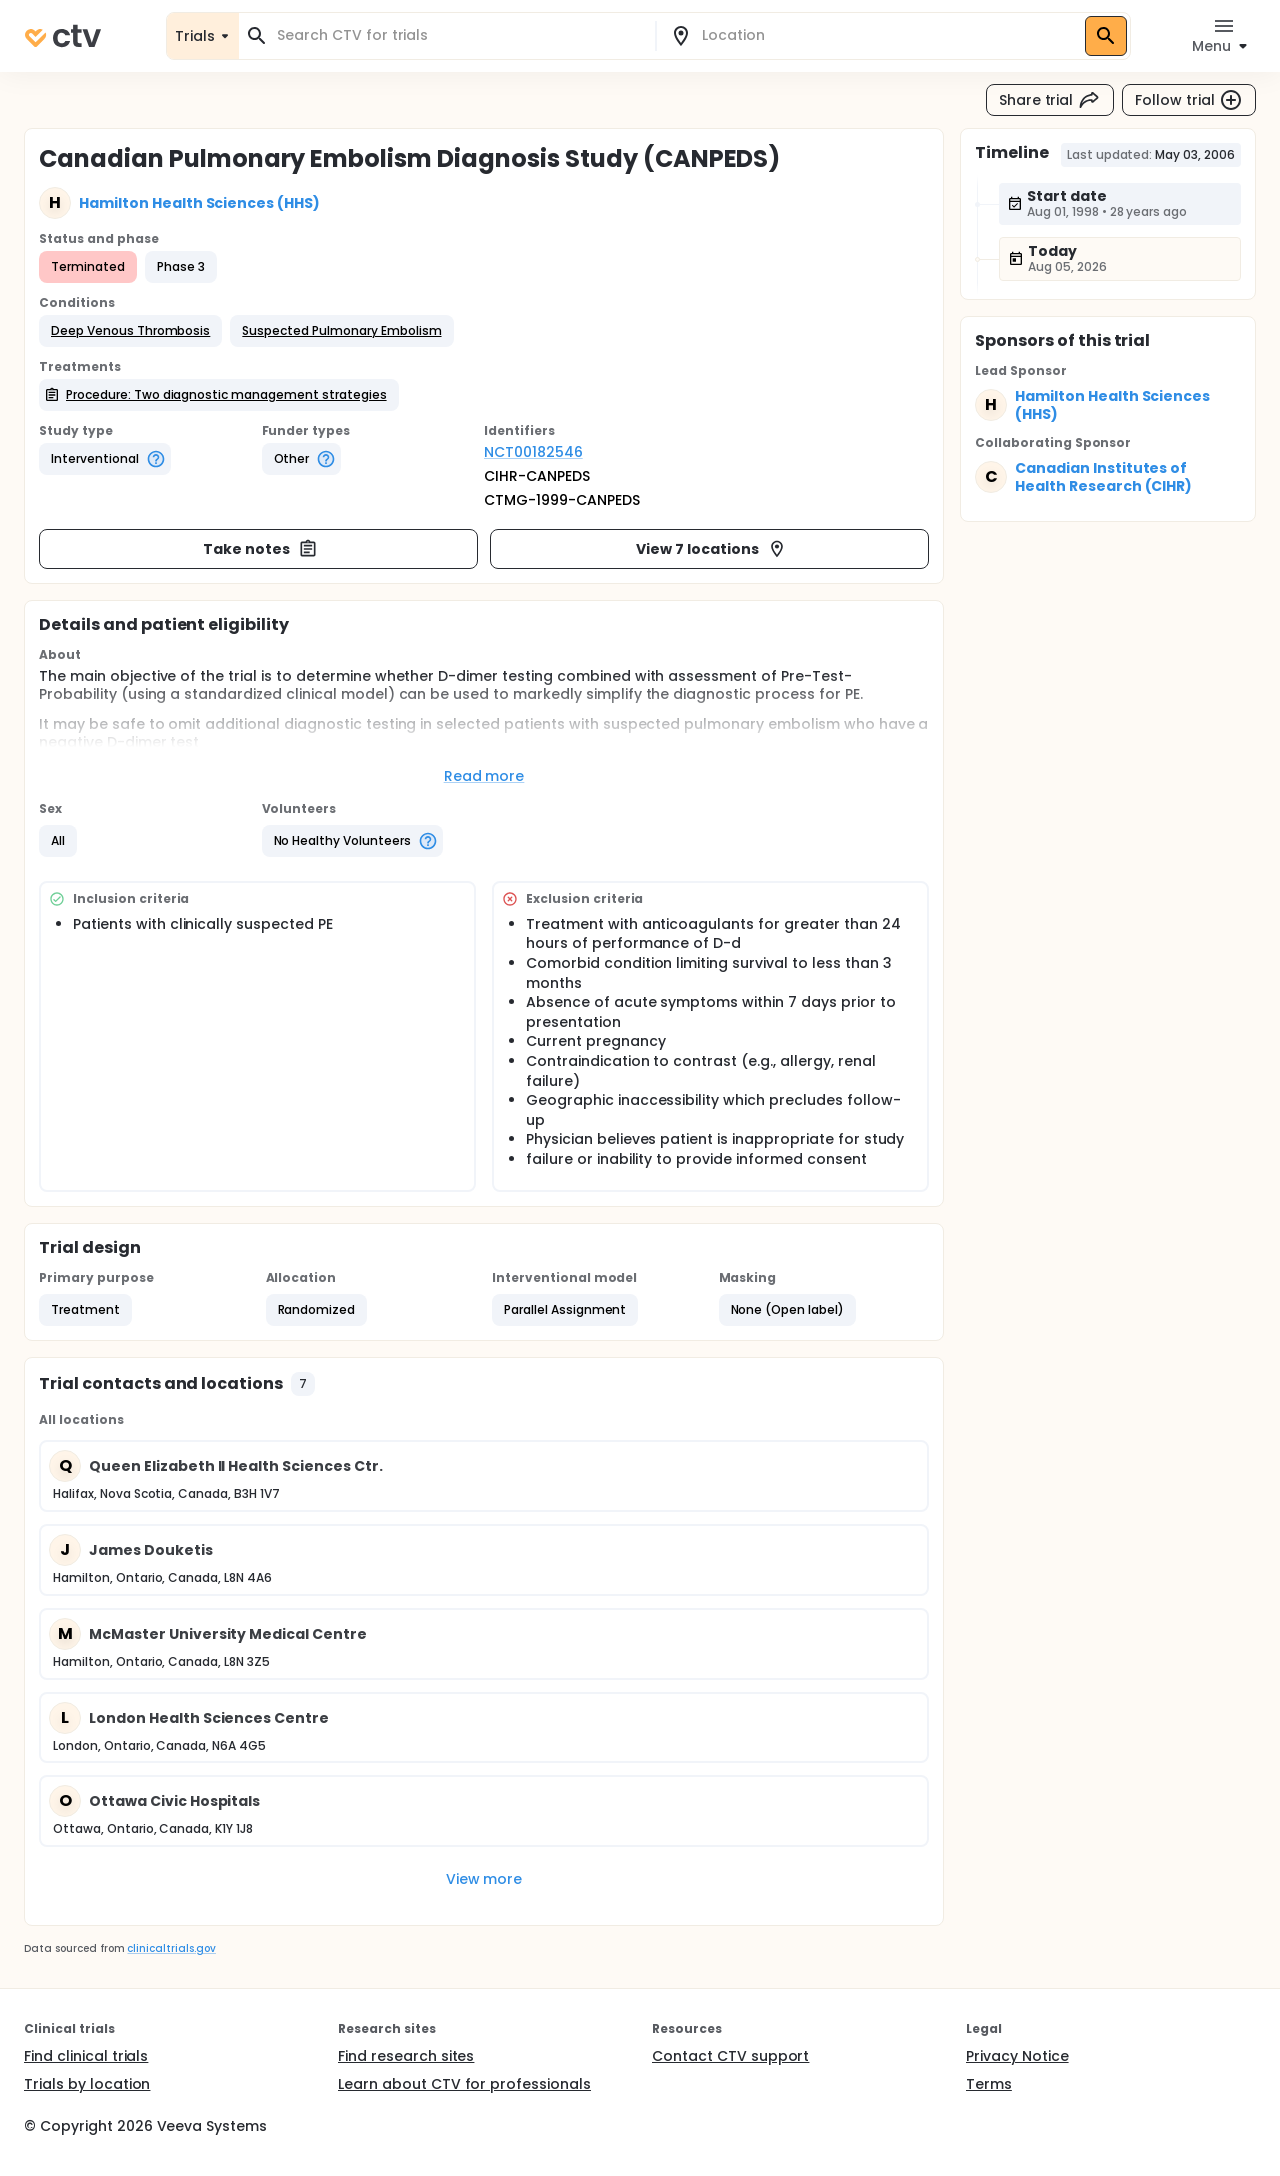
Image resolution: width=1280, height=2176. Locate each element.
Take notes (260, 549)
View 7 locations (711, 549)
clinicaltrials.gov (171, 1948)
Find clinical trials (86, 2056)
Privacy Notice (1017, 2056)
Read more (484, 776)
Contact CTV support (730, 2056)
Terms (989, 2084)
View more (484, 1879)
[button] (130, 331)
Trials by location (87, 2084)
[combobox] (459, 35)
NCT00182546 (533, 452)
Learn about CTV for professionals (464, 2084)
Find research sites (406, 2056)
